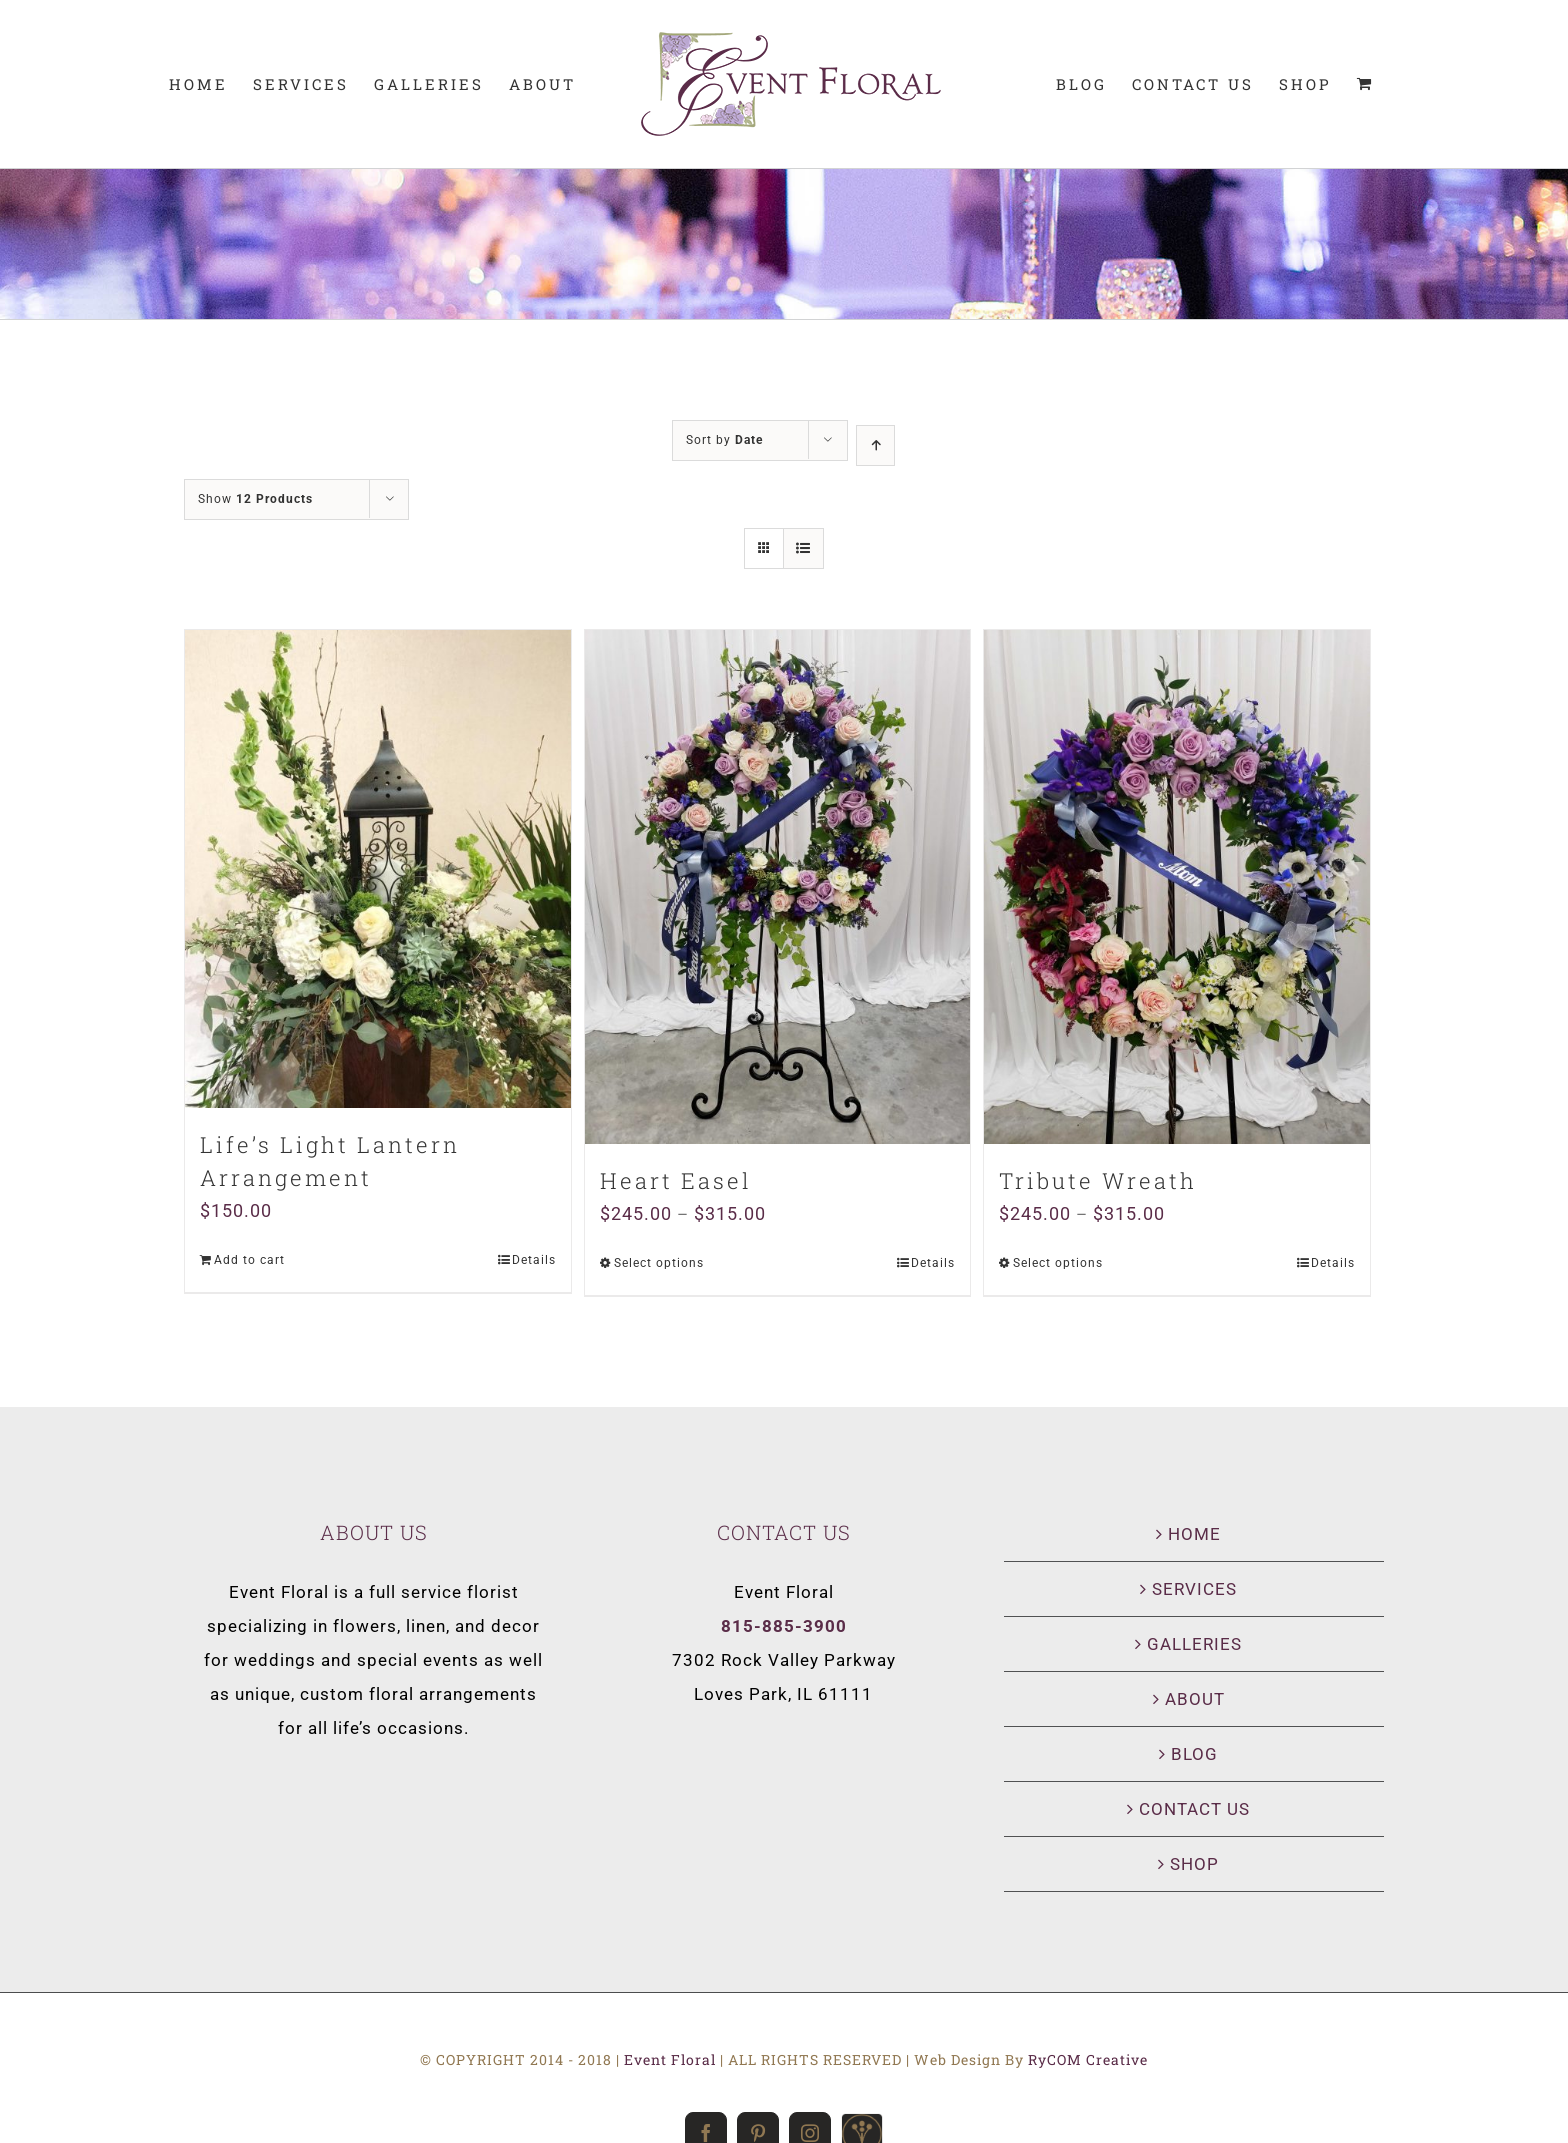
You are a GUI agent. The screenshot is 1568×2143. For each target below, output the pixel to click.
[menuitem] (198, 84)
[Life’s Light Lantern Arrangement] (378, 869)
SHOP (1194, 1864)
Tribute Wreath (1098, 1180)
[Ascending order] (875, 445)
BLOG (1194, 1754)
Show (255, 499)
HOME (1194, 1534)
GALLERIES (1194, 1644)
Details (534, 1260)
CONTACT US (1194, 1809)
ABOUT (1195, 1699)
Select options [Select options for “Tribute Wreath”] (1058, 1263)
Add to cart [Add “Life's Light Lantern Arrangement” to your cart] (249, 1260)
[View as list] (803, 548)
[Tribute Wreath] (1177, 887)
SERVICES (1194, 1589)
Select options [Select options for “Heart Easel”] (659, 1263)
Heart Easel (676, 1180)
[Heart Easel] (778, 887)
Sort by (724, 440)
